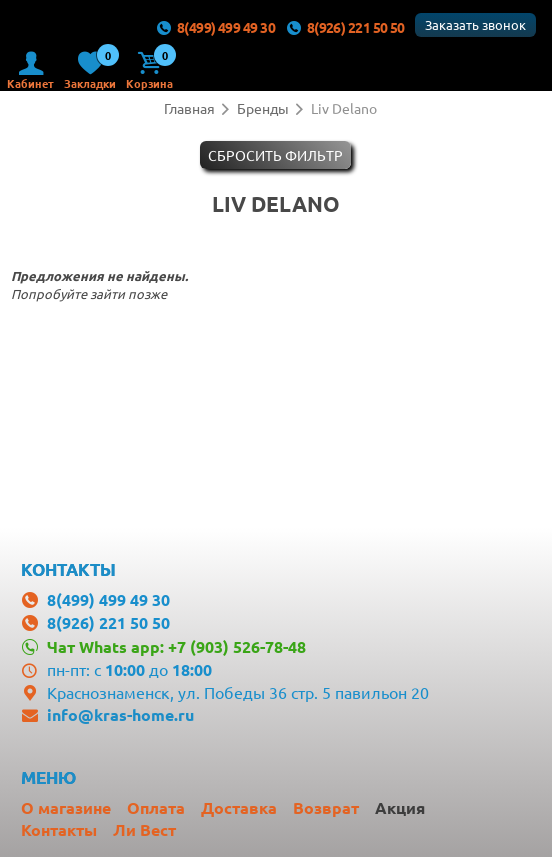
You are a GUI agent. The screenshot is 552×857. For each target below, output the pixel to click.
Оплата (156, 807)
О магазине (66, 807)
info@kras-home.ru (120, 714)
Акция (400, 807)
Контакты (59, 829)
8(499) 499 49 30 (215, 27)
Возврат (326, 807)
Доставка (239, 807)
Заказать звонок (475, 24)
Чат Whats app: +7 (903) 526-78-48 (176, 646)
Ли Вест (144, 829)
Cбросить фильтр (275, 155)
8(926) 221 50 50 (345, 27)
